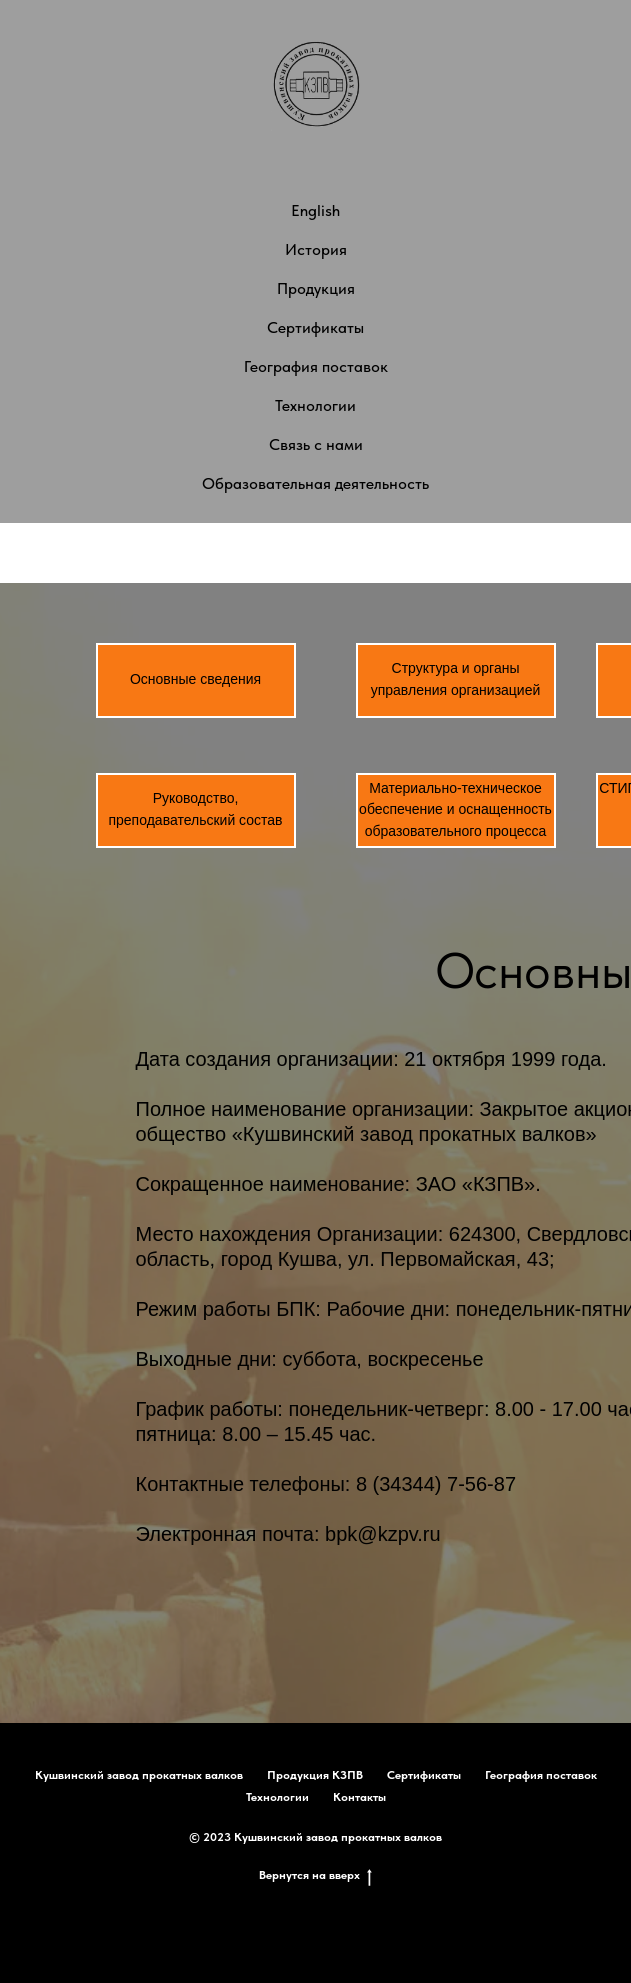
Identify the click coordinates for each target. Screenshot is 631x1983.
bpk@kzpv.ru (383, 1534)
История (316, 249)
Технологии (315, 405)
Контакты (359, 1797)
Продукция (316, 288)
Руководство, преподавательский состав (195, 809)
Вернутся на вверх (315, 1875)
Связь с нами (316, 444)
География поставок (316, 366)
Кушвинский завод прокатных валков (139, 1775)
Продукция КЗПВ (315, 1775)
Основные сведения (195, 679)
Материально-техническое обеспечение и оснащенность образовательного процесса (455, 809)
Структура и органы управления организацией (456, 679)
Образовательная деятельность (315, 483)
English (315, 210)
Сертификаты (315, 327)
